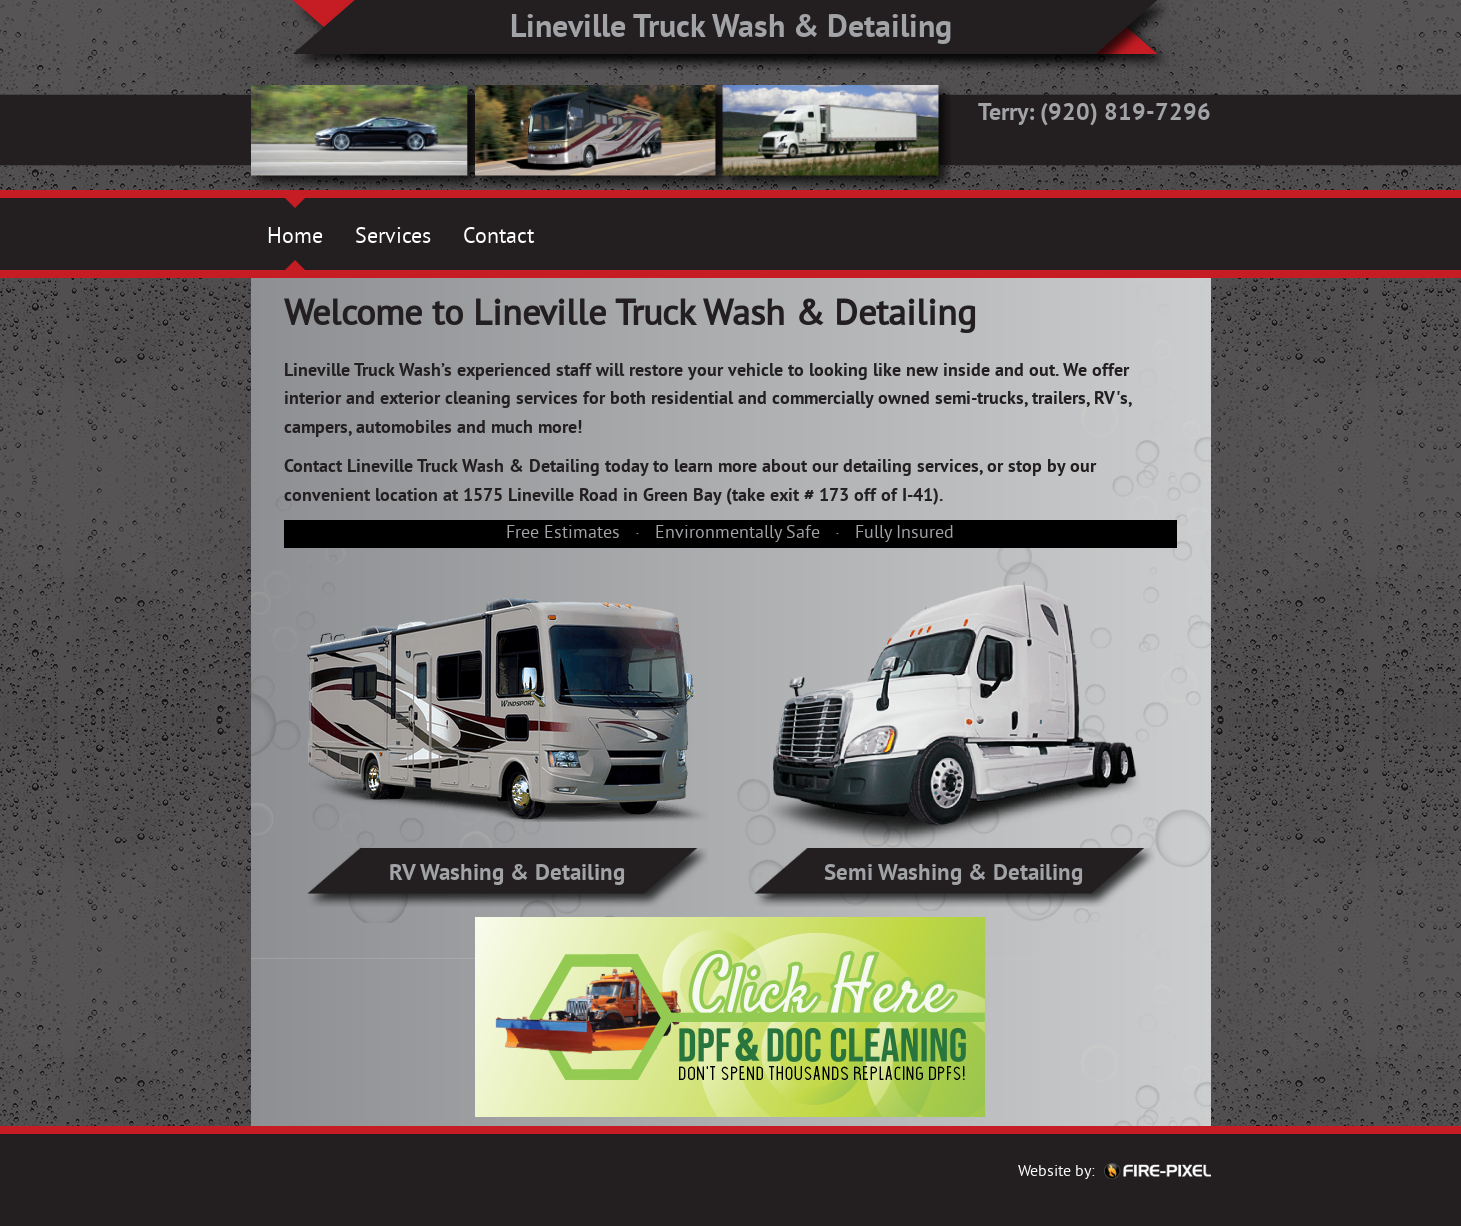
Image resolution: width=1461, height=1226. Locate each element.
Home (295, 237)
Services (393, 237)
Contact (498, 237)
